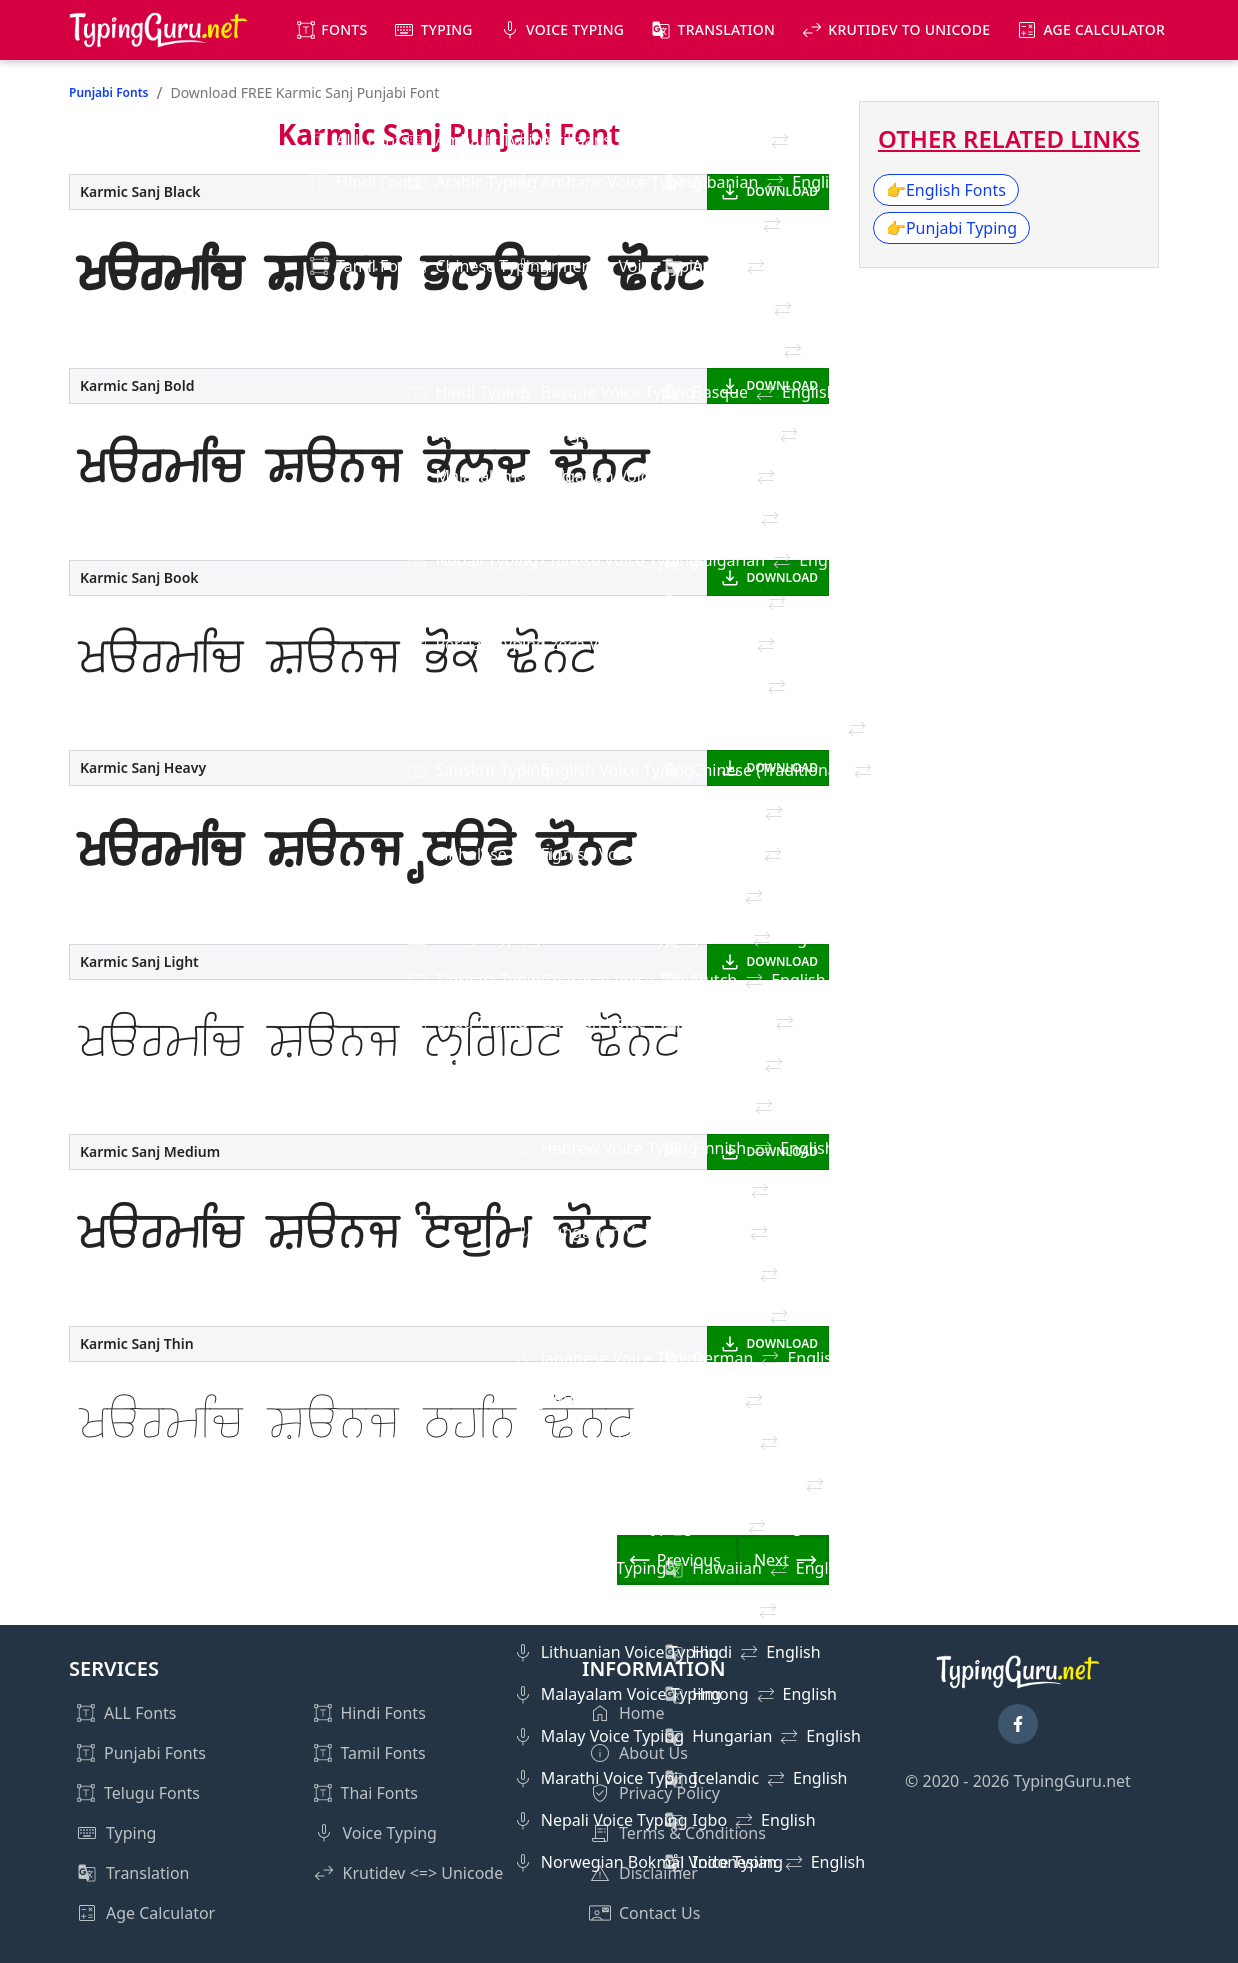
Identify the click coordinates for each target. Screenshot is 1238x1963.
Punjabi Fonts (108, 92)
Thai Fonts (379, 1793)
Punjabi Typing (951, 228)
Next (771, 1560)
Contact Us (659, 1913)
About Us (653, 1753)
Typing (447, 29)
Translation (727, 29)
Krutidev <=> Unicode (423, 1873)
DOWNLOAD (782, 191)
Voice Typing (575, 29)
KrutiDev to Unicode (909, 29)
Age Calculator (1104, 29)
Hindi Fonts (383, 1713)
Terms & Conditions (692, 1833)
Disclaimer (658, 1873)
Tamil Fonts (383, 1753)
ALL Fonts (140, 1713)
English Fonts (946, 190)
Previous (689, 1560)
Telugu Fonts (152, 1793)
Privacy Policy (669, 1793)
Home (642, 1713)
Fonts (344, 29)
